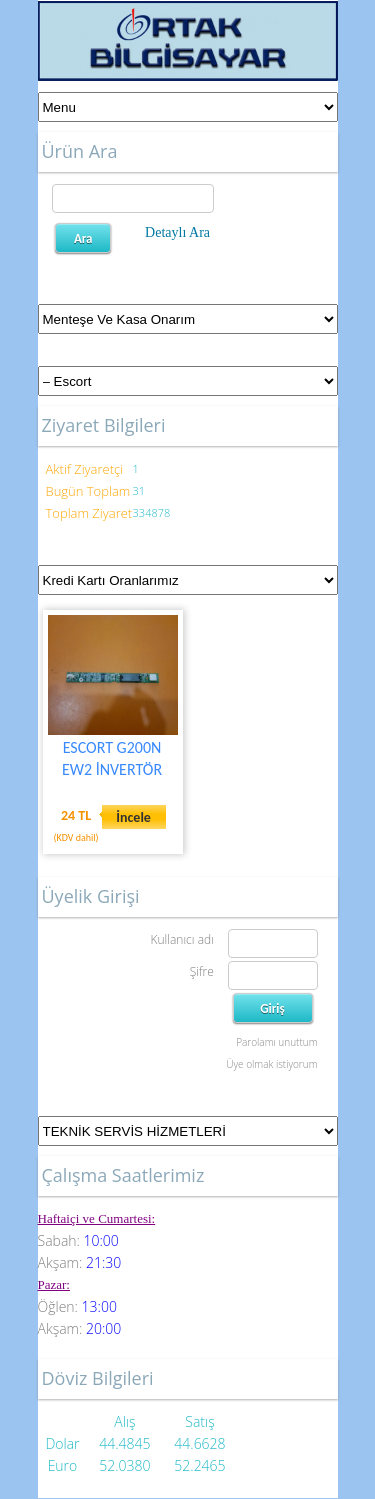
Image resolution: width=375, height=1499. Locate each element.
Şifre (202, 971)
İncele (133, 817)
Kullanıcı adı (181, 939)
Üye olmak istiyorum (271, 1064)
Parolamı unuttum (276, 1042)
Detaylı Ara (177, 232)
